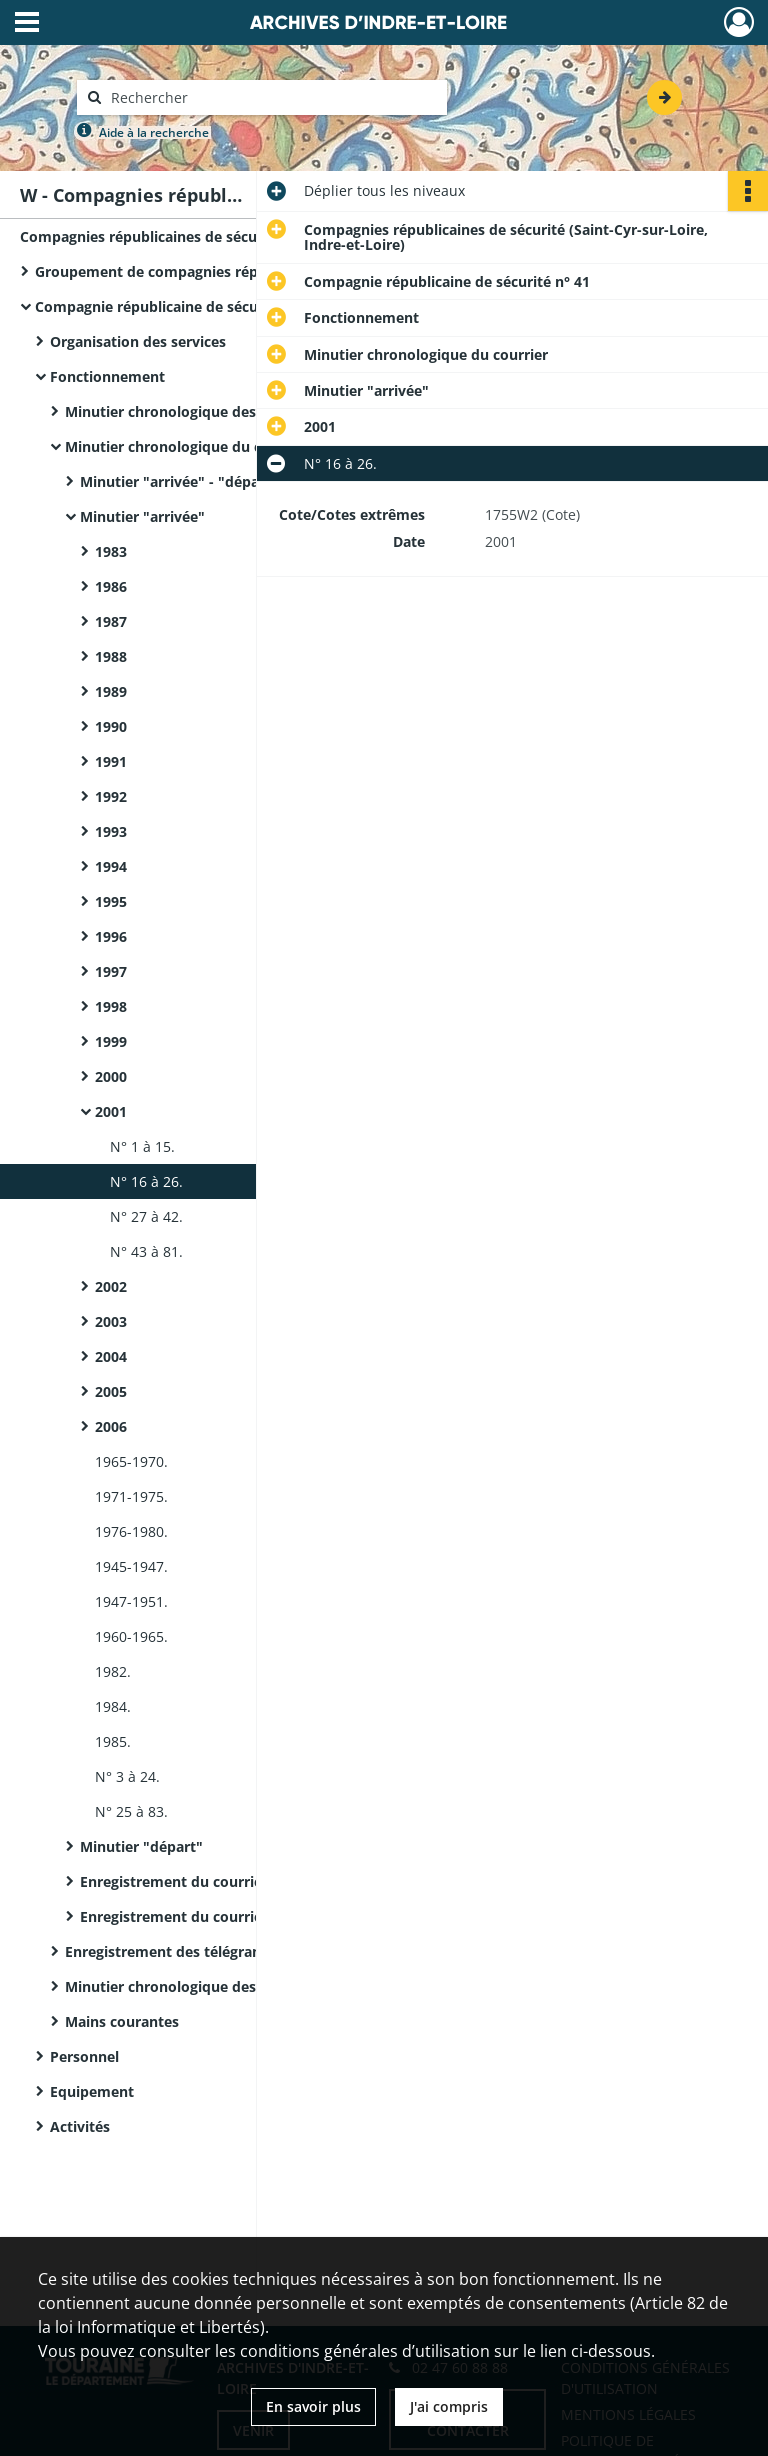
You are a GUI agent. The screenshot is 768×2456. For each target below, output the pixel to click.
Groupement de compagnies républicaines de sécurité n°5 (234, 271)
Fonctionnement (107, 376)
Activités (80, 2126)
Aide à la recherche (154, 132)
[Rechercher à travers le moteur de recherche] (272, 97)
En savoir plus (313, 2406)
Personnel (84, 2056)
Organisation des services (138, 341)
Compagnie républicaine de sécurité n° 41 (178, 306)
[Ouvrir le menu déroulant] (27, 24)
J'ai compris (449, 2406)
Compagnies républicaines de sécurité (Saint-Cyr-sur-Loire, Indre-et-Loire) (220, 236)
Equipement (92, 2091)
